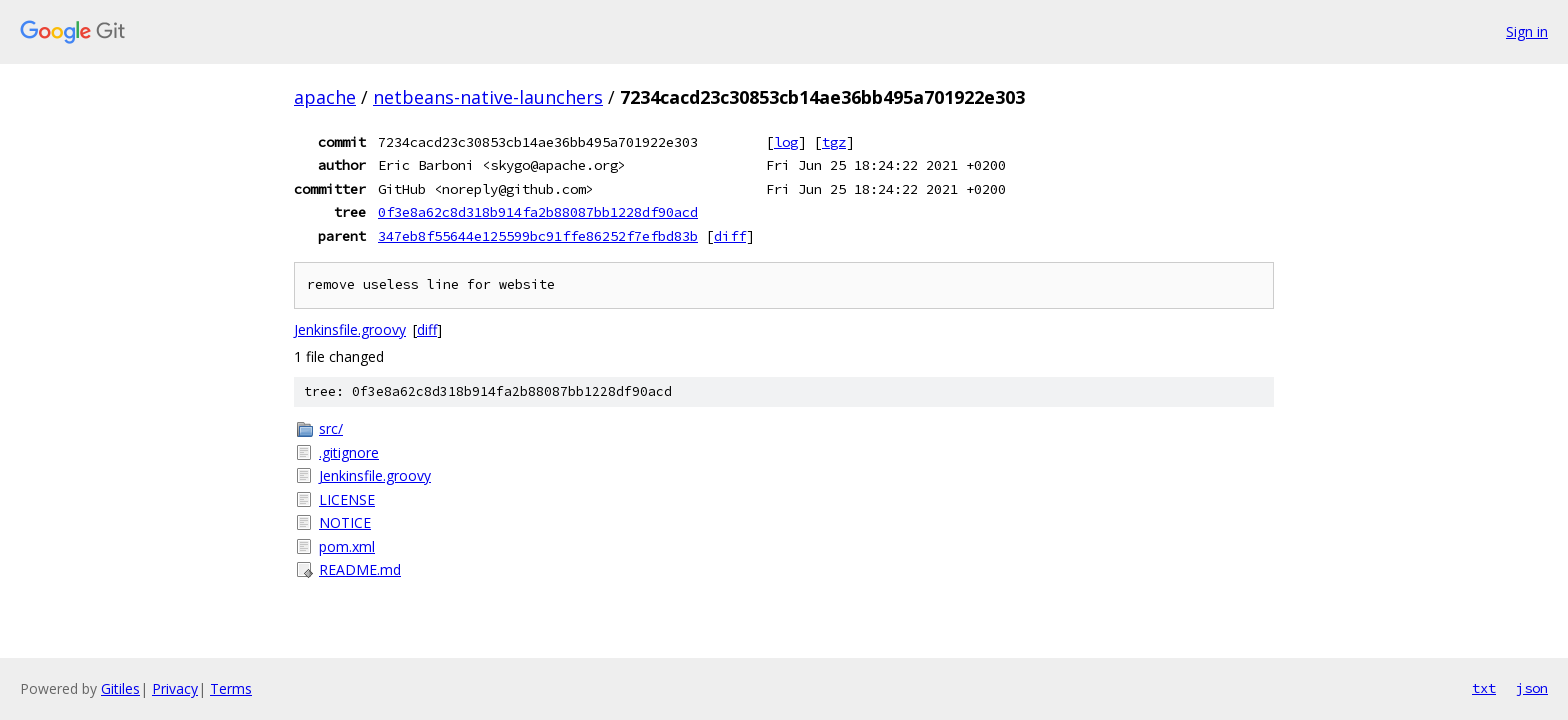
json (1532, 688)
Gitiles (120, 688)
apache (325, 97)
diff (730, 236)
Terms (231, 688)
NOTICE (345, 522)
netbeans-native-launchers (488, 97)
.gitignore (349, 452)
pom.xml (347, 546)
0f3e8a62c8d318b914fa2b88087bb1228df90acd (538, 212)
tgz (834, 142)
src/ (331, 428)
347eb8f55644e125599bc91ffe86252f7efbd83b (538, 236)
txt (1484, 688)
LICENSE (347, 499)
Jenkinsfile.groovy (350, 329)
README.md (360, 569)
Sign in (1527, 31)
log (786, 142)
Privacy (175, 688)
